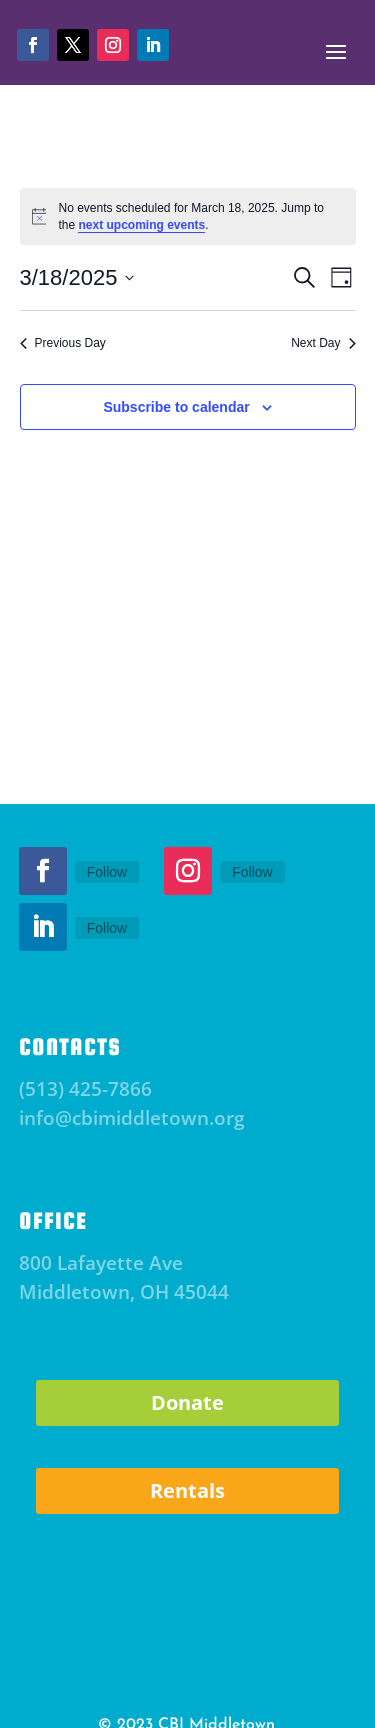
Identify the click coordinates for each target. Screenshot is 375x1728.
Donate (187, 1402)
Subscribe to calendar (176, 407)
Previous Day (63, 343)
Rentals (187, 1490)
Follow (107, 872)
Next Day (323, 343)
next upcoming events (141, 225)
